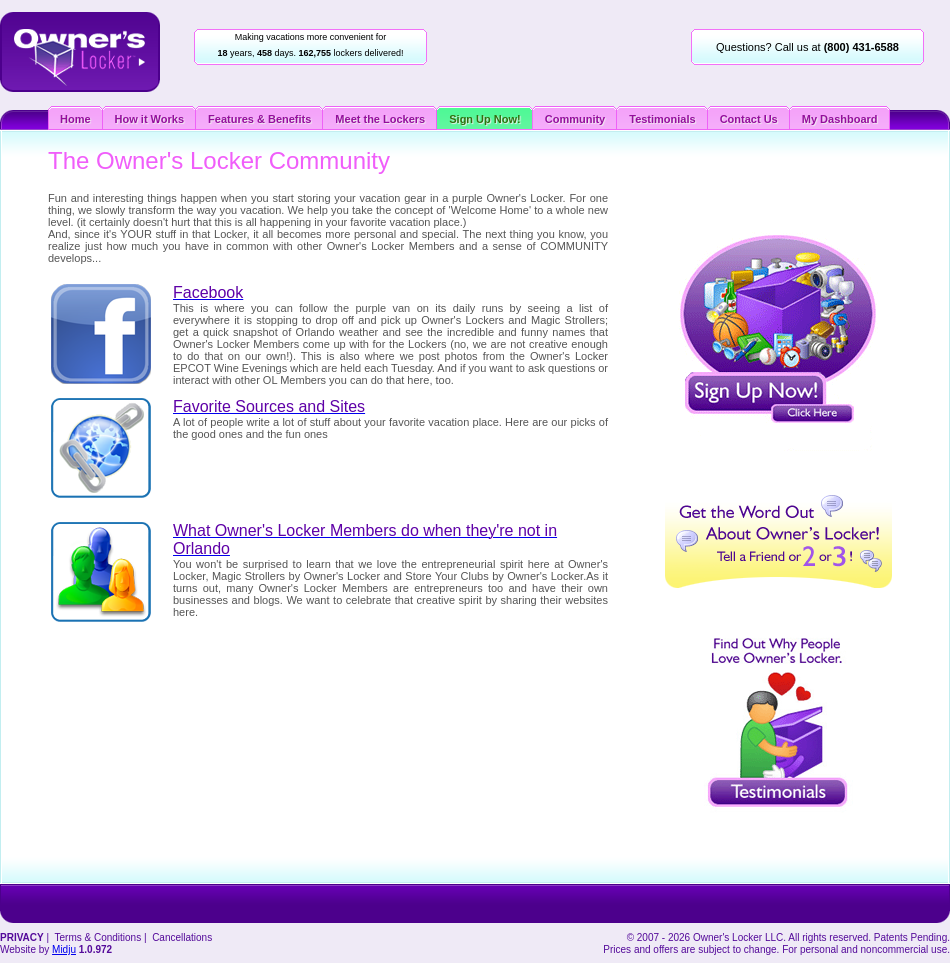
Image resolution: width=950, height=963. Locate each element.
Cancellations (182, 937)
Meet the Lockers (380, 119)
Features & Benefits (259, 119)
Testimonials (662, 119)
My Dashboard (840, 119)
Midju (64, 949)
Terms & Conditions (97, 937)
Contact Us (749, 119)
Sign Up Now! (485, 119)
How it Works (149, 119)
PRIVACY (22, 937)
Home (75, 119)
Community (575, 119)
